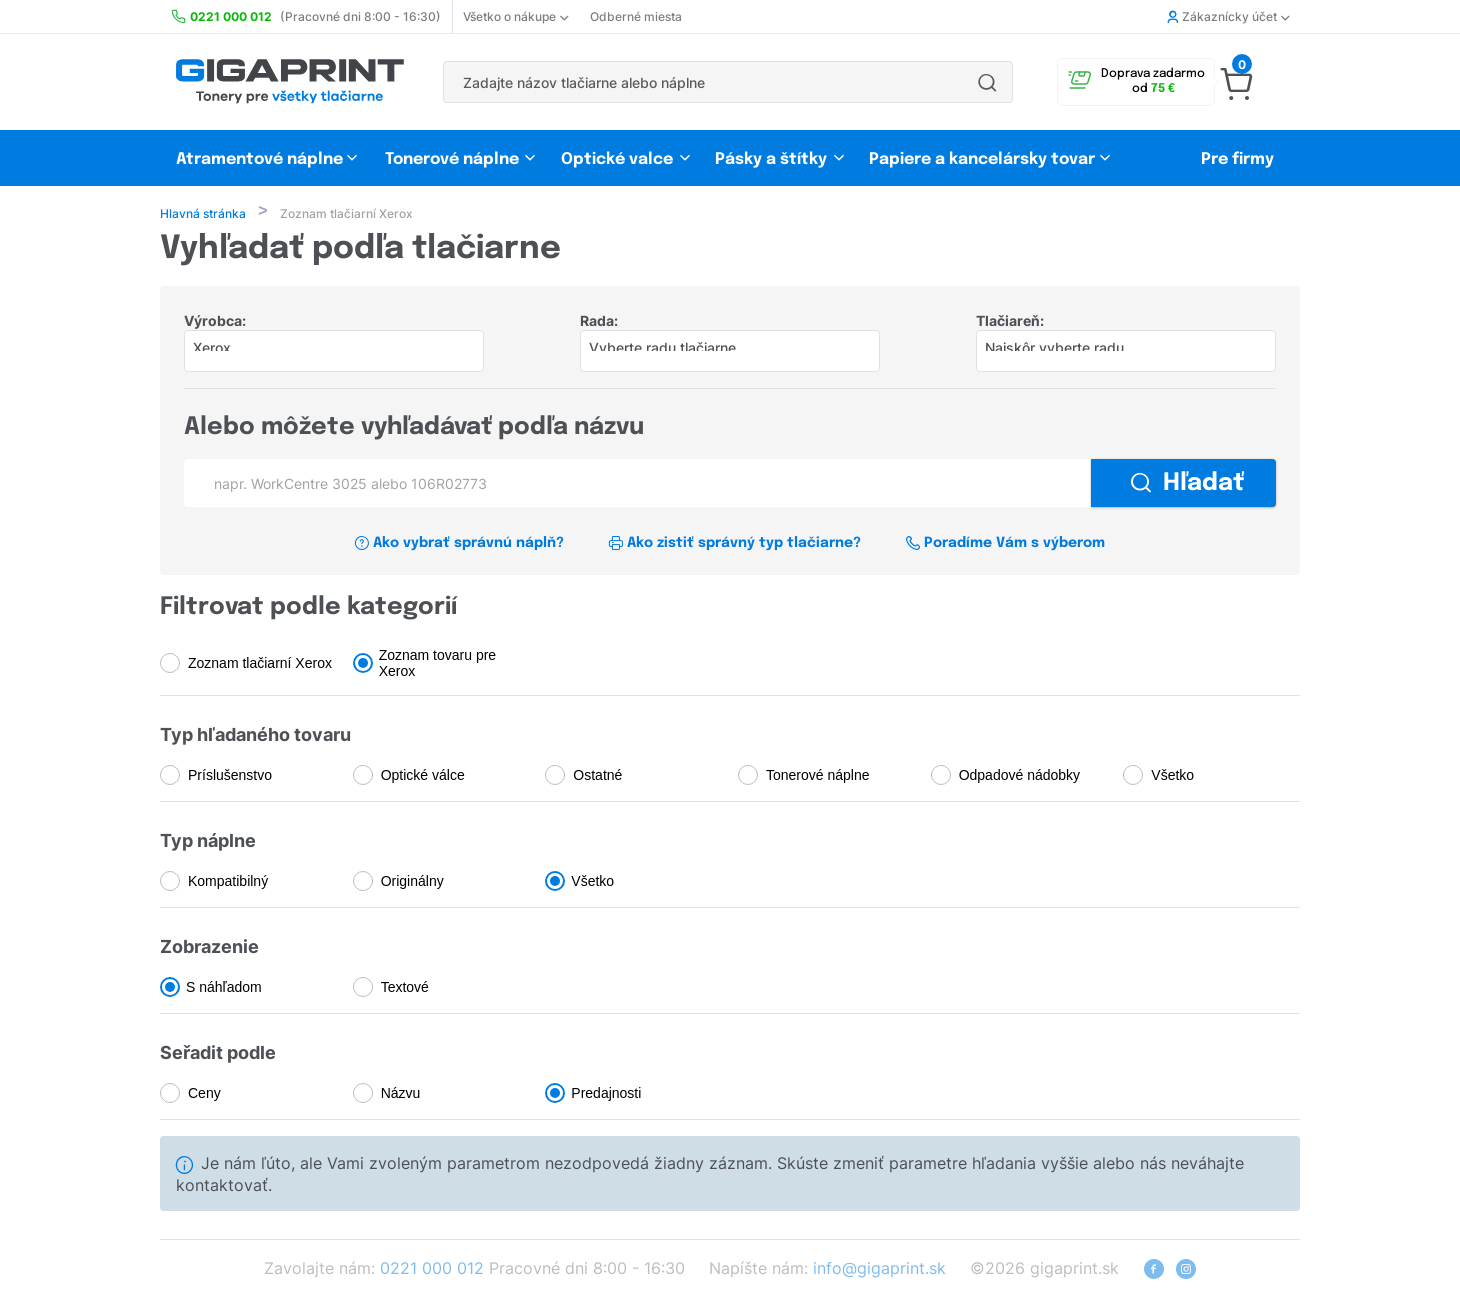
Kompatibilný (228, 883)
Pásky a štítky (771, 159)
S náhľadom (224, 989)
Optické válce (423, 777)
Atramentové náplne (259, 159)
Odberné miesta (636, 16)
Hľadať (1187, 485)
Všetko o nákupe (515, 16)
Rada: (599, 322)
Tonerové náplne (452, 159)
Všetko (1172, 777)
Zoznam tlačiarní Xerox (260, 665)
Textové (405, 989)
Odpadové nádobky (1019, 777)
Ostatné (597, 777)
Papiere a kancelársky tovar (984, 159)
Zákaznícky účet (1228, 16)
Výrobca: (215, 322)
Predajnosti (606, 1095)
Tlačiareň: (1010, 322)
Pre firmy (1237, 159)
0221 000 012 (432, 1270)
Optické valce (617, 159)
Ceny (204, 1095)
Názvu (401, 1095)
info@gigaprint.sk (879, 1270)
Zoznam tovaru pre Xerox (438, 665)
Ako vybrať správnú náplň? (459, 545)
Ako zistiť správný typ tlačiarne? (734, 545)
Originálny (412, 883)
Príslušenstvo (230, 777)
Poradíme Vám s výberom (1005, 545)
